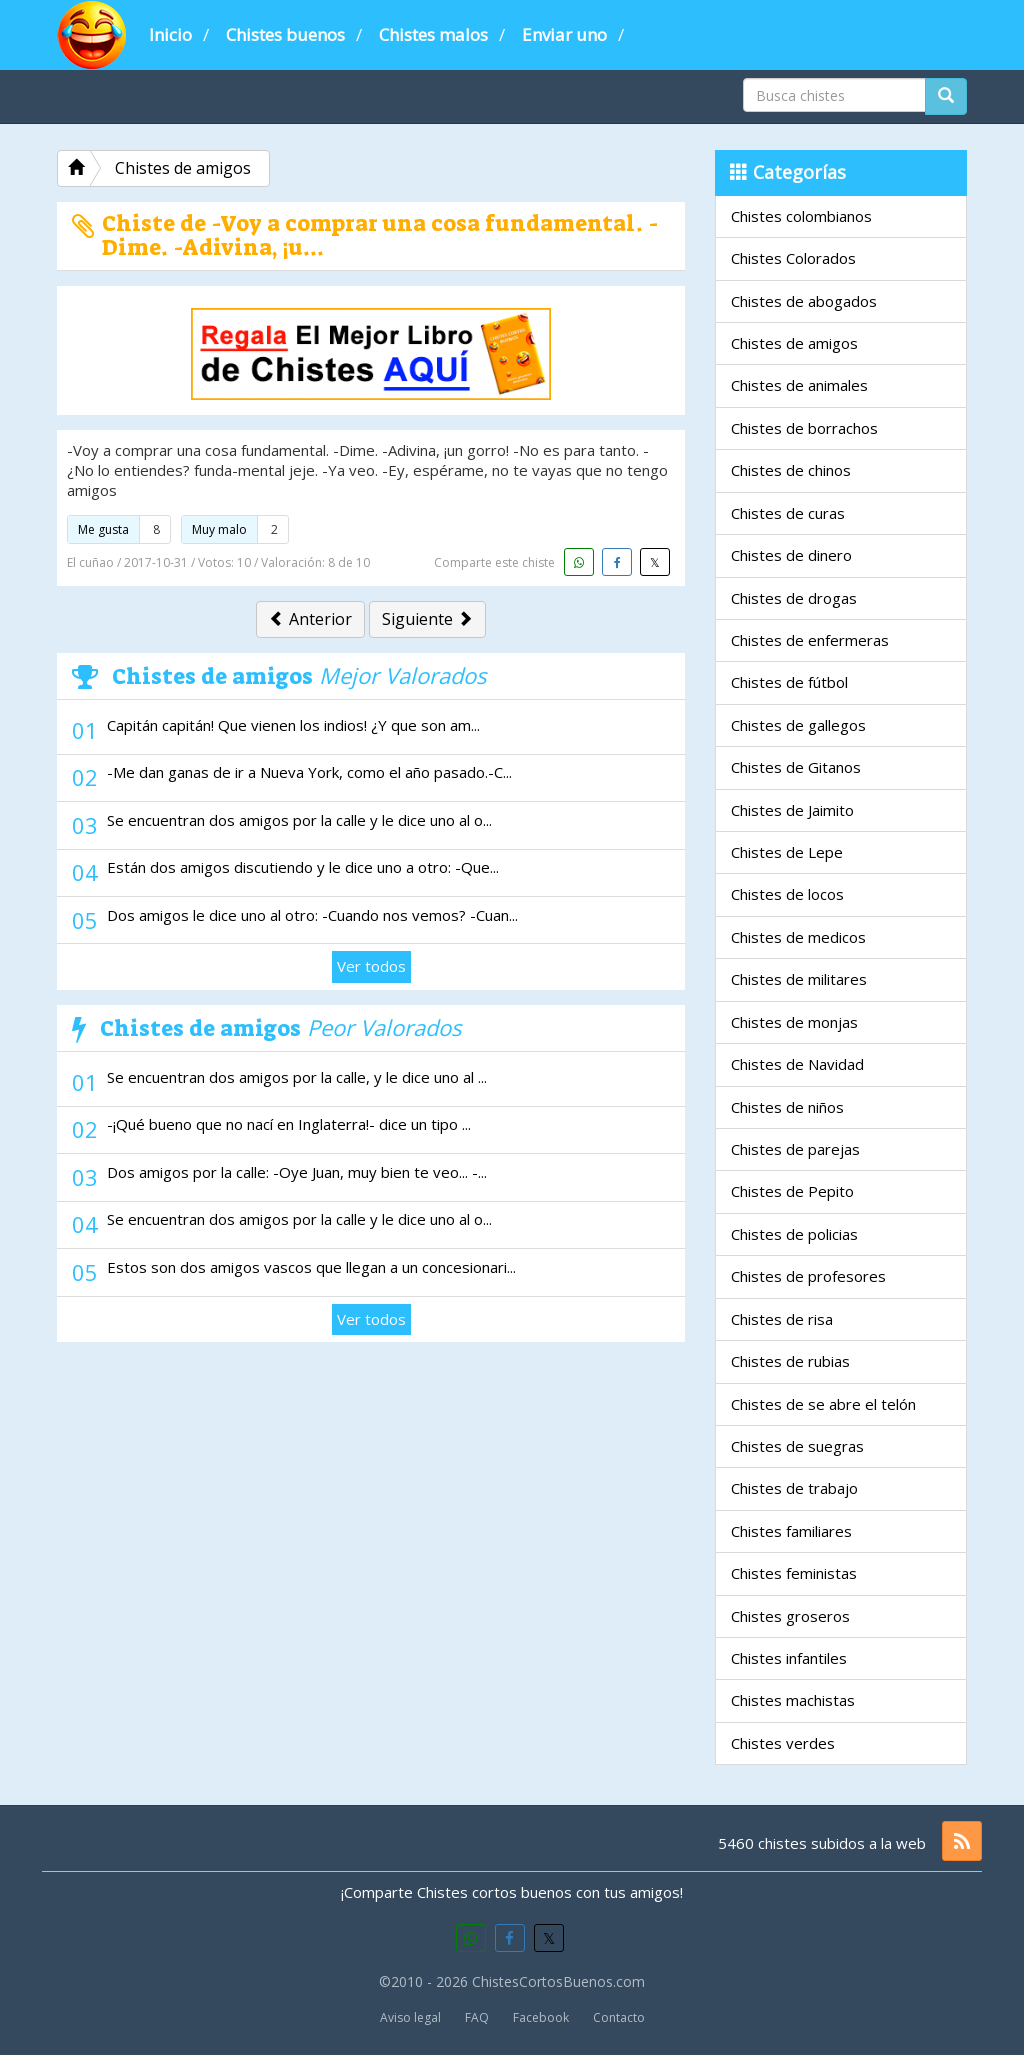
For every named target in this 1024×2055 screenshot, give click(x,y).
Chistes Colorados (793, 258)
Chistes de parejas (795, 1149)
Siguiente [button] (427, 619)
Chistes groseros (790, 1616)
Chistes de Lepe (787, 852)
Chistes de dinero (791, 555)
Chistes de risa (782, 1319)
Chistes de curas (788, 513)
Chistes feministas (794, 1573)
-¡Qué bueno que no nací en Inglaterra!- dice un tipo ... (289, 1124)
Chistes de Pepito (792, 1191)
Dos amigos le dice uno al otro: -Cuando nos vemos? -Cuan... (312, 915)
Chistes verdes (783, 1743)
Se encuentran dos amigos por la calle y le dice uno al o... (299, 820)
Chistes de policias (794, 1234)
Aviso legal (410, 2017)
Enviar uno (564, 34)
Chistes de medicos (798, 937)
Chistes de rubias (790, 1361)
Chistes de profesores (808, 1276)
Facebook (541, 2017)
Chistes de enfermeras (810, 640)
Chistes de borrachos (804, 428)
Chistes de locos (787, 894)
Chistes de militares (799, 979)
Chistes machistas (793, 1700)
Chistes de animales (799, 385)
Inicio (170, 34)
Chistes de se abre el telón (823, 1404)
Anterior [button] (310, 619)
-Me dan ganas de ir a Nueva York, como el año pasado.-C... (309, 772)
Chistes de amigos (794, 343)
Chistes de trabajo (794, 1488)
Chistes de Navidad (797, 1064)
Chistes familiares (791, 1531)
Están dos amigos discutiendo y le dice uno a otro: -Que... (303, 867)
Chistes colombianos (801, 216)
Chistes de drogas (794, 598)
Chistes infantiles (789, 1658)
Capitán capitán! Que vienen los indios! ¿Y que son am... (293, 725)
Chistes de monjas (794, 1022)
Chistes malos (433, 34)
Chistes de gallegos (798, 725)
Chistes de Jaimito (792, 810)
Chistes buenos (285, 34)
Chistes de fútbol (789, 682)
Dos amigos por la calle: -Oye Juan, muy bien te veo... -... (297, 1172)
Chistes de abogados (804, 301)
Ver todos (371, 966)
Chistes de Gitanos (796, 767)
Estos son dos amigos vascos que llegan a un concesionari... (311, 1267)
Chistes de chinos (791, 470)
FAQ (477, 2017)
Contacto (619, 2017)
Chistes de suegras (797, 1446)
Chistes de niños (787, 1107)
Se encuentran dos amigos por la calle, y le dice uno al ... (297, 1077)
